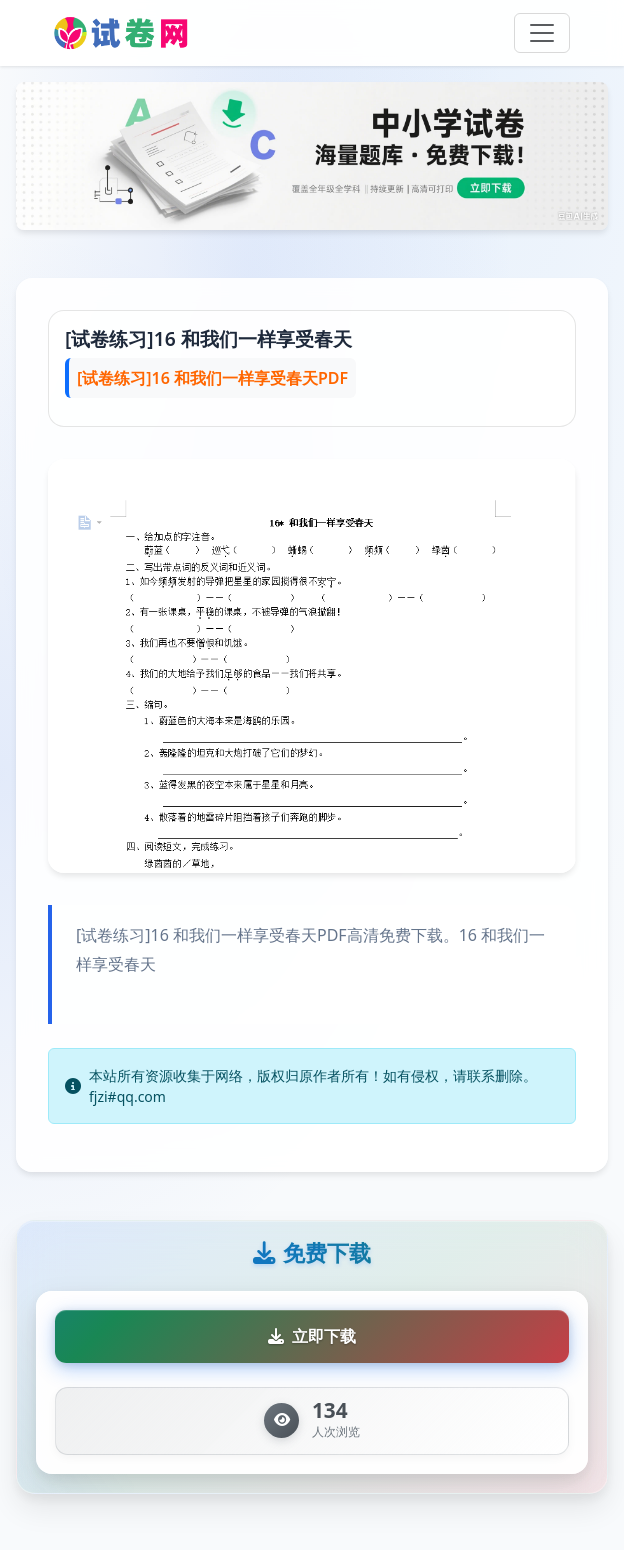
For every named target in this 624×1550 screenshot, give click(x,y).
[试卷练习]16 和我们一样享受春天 (208, 338)
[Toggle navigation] (542, 33)
